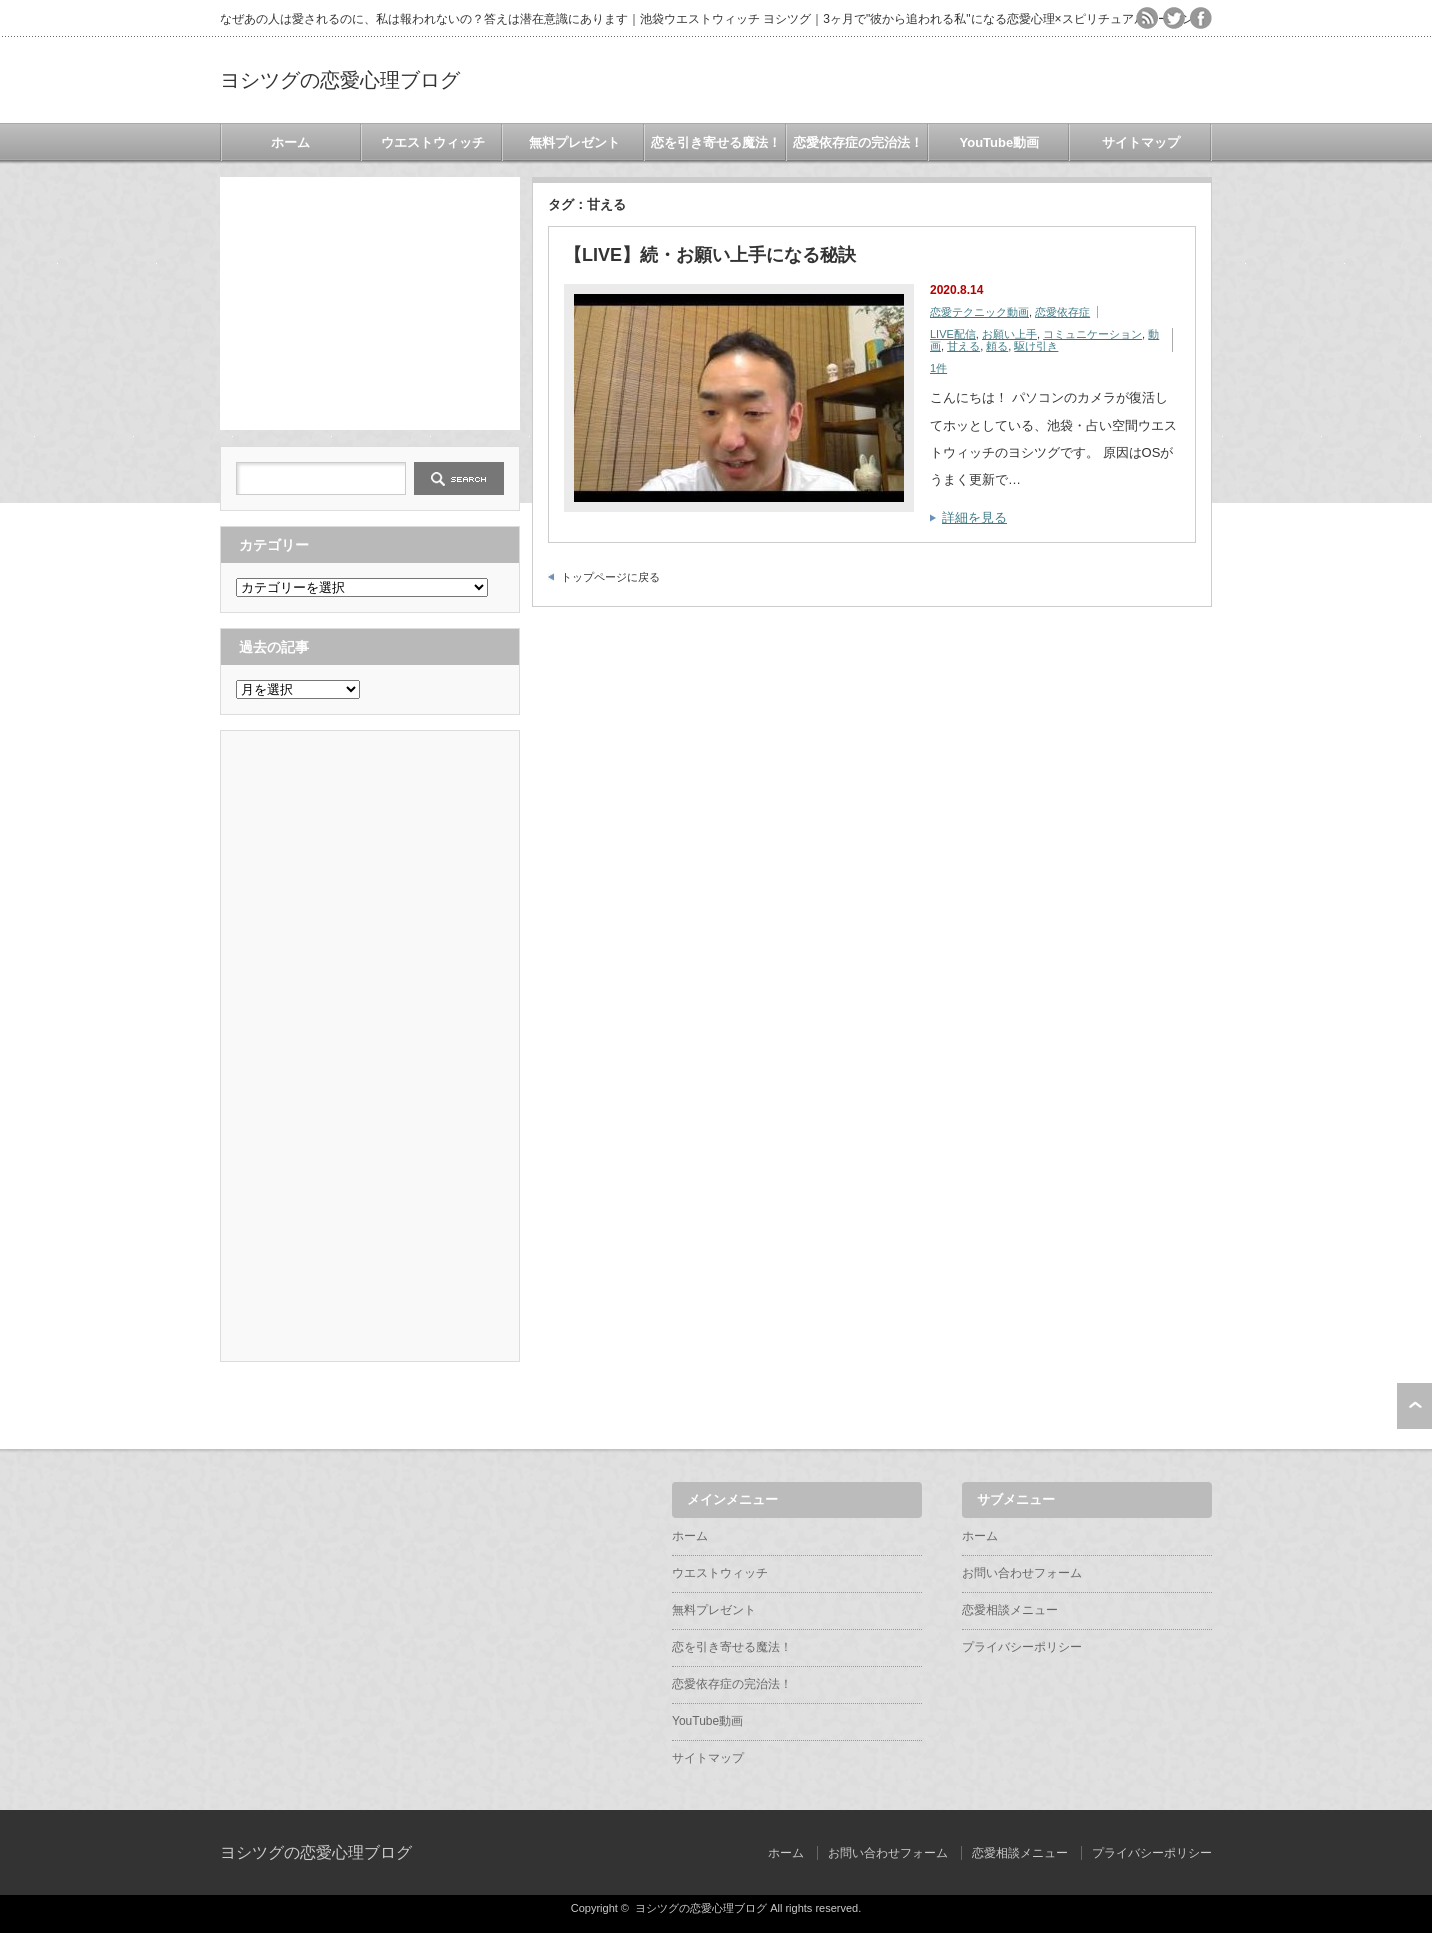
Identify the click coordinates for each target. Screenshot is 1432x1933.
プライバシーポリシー (1022, 1647)
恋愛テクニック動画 (979, 312)
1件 (938, 368)
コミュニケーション (1092, 334)
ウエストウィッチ (433, 142)
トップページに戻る (610, 577)
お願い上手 (1009, 334)
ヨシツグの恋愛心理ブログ (340, 80)
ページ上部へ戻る (1414, 1406)
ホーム (290, 142)
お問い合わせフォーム (1022, 1573)
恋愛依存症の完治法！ (858, 142)
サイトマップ (1141, 142)
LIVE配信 (953, 334)
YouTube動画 (1000, 142)
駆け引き (1036, 346)
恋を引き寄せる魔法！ (716, 142)
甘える (963, 346)
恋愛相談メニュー (1010, 1610)
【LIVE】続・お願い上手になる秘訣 (710, 255)
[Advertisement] (370, 302)
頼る (997, 346)
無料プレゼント (574, 142)
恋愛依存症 (1062, 312)
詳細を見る (974, 517)
